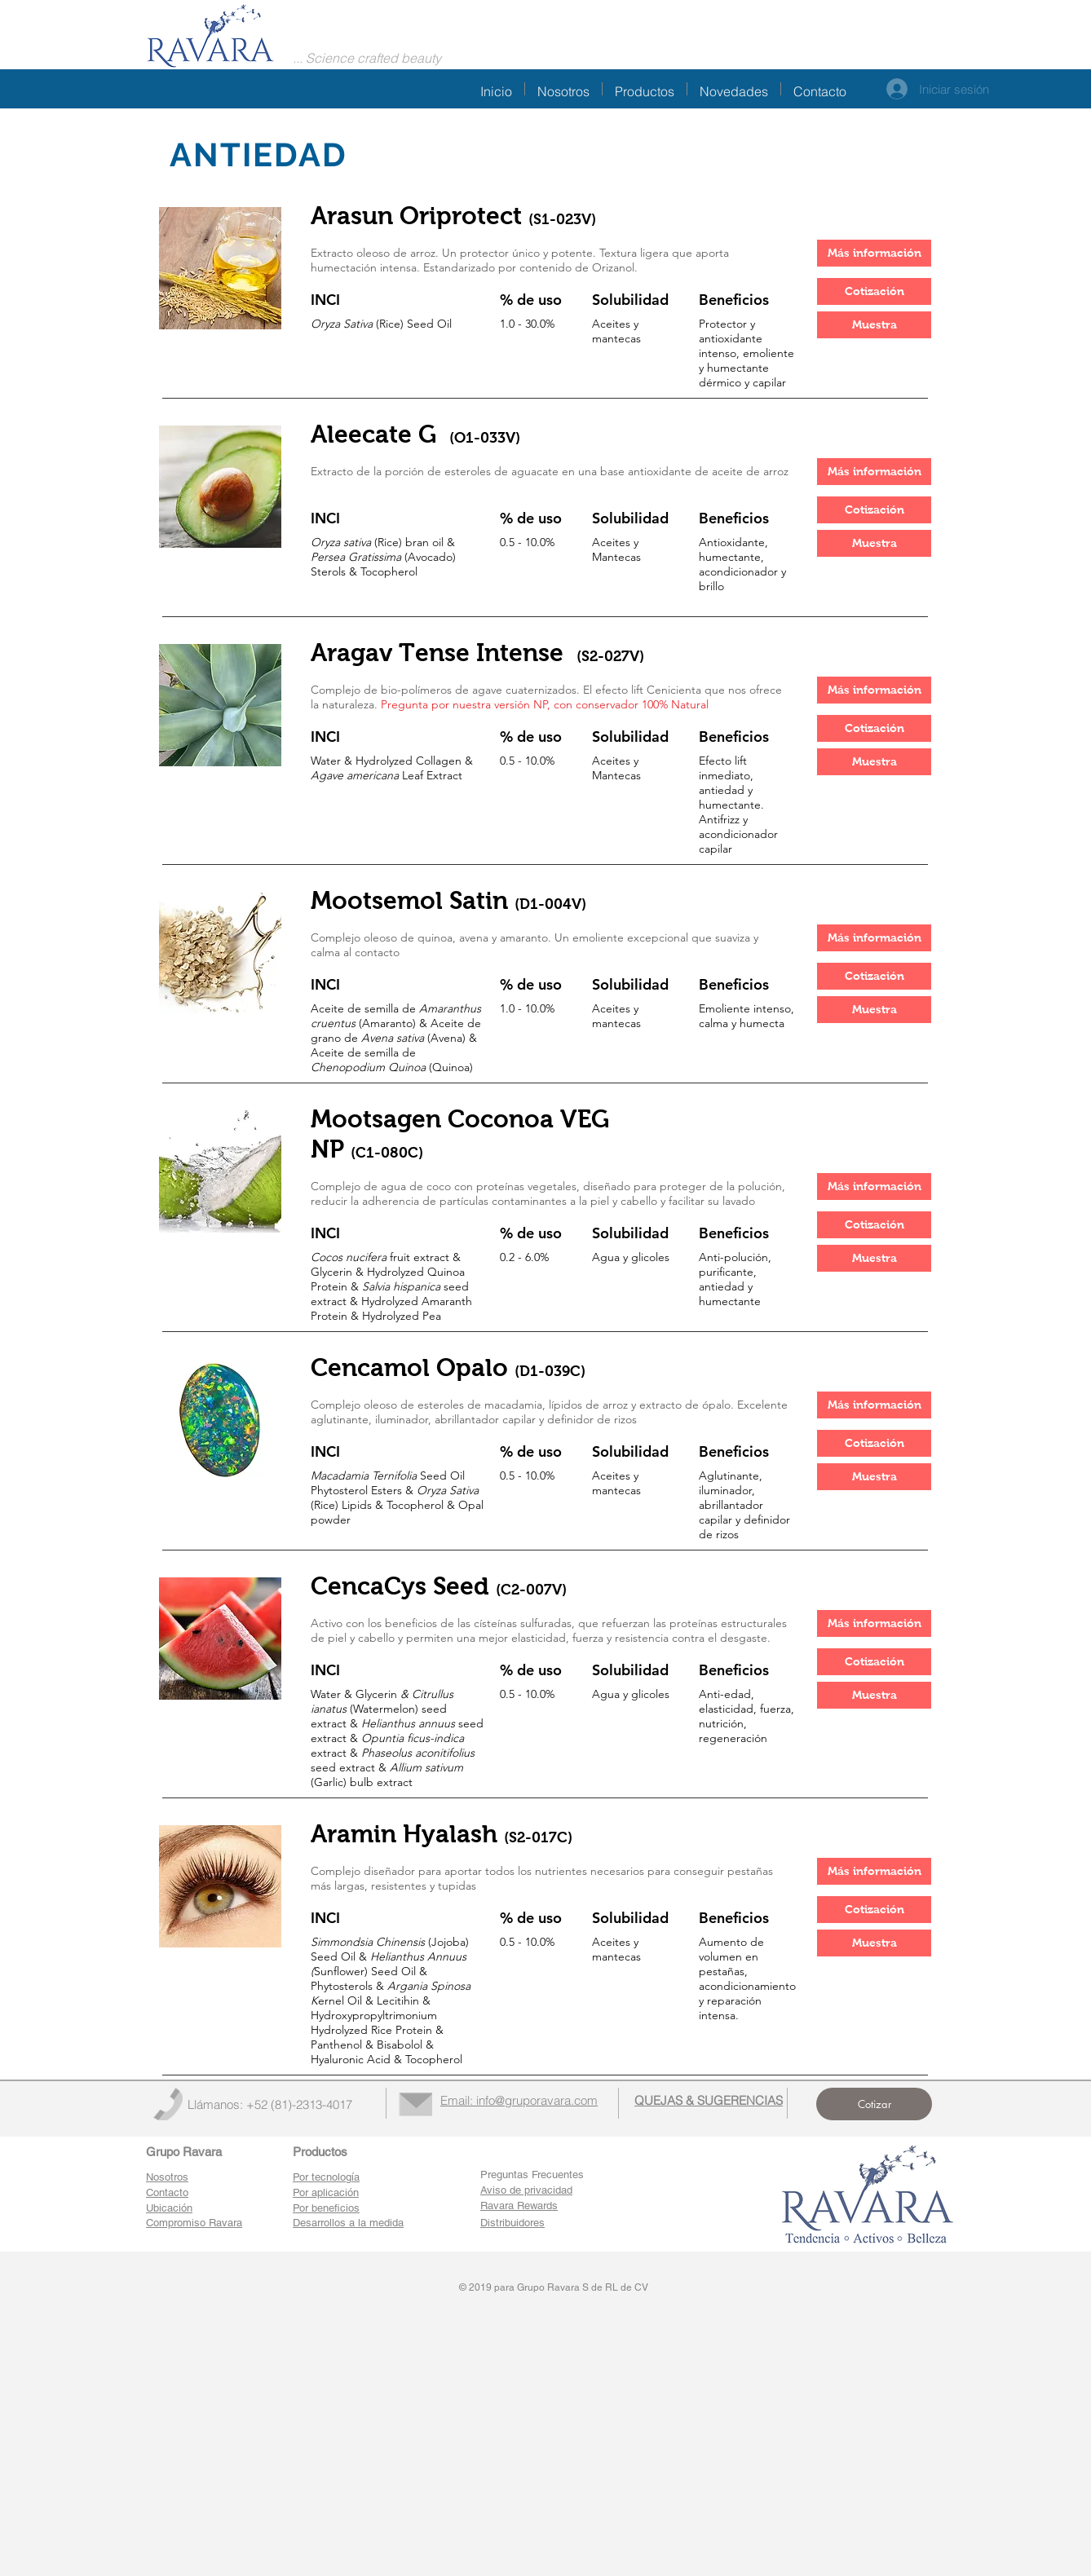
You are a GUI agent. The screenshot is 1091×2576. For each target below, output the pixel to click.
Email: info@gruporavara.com (519, 2100)
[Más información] (874, 253)
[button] (874, 291)
